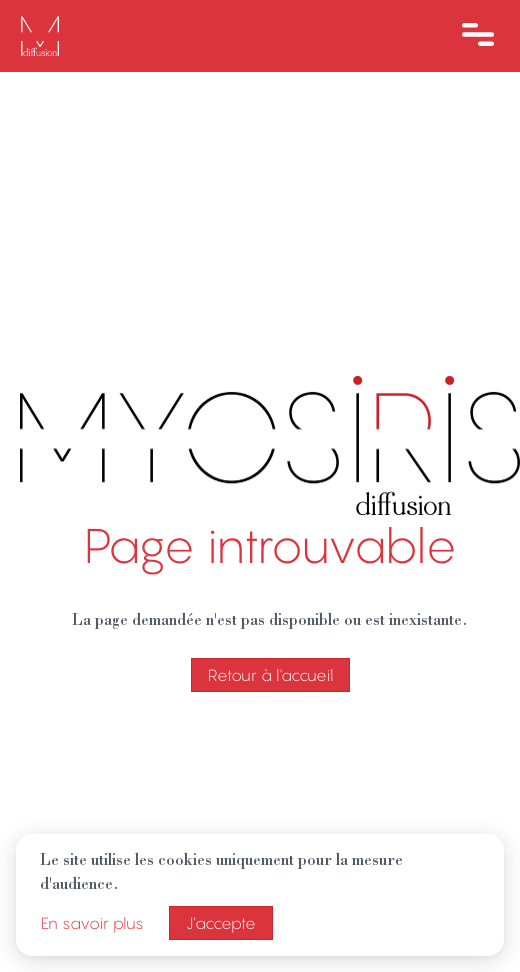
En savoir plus (92, 923)
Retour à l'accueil (270, 675)
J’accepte (221, 923)
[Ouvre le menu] (478, 36)
